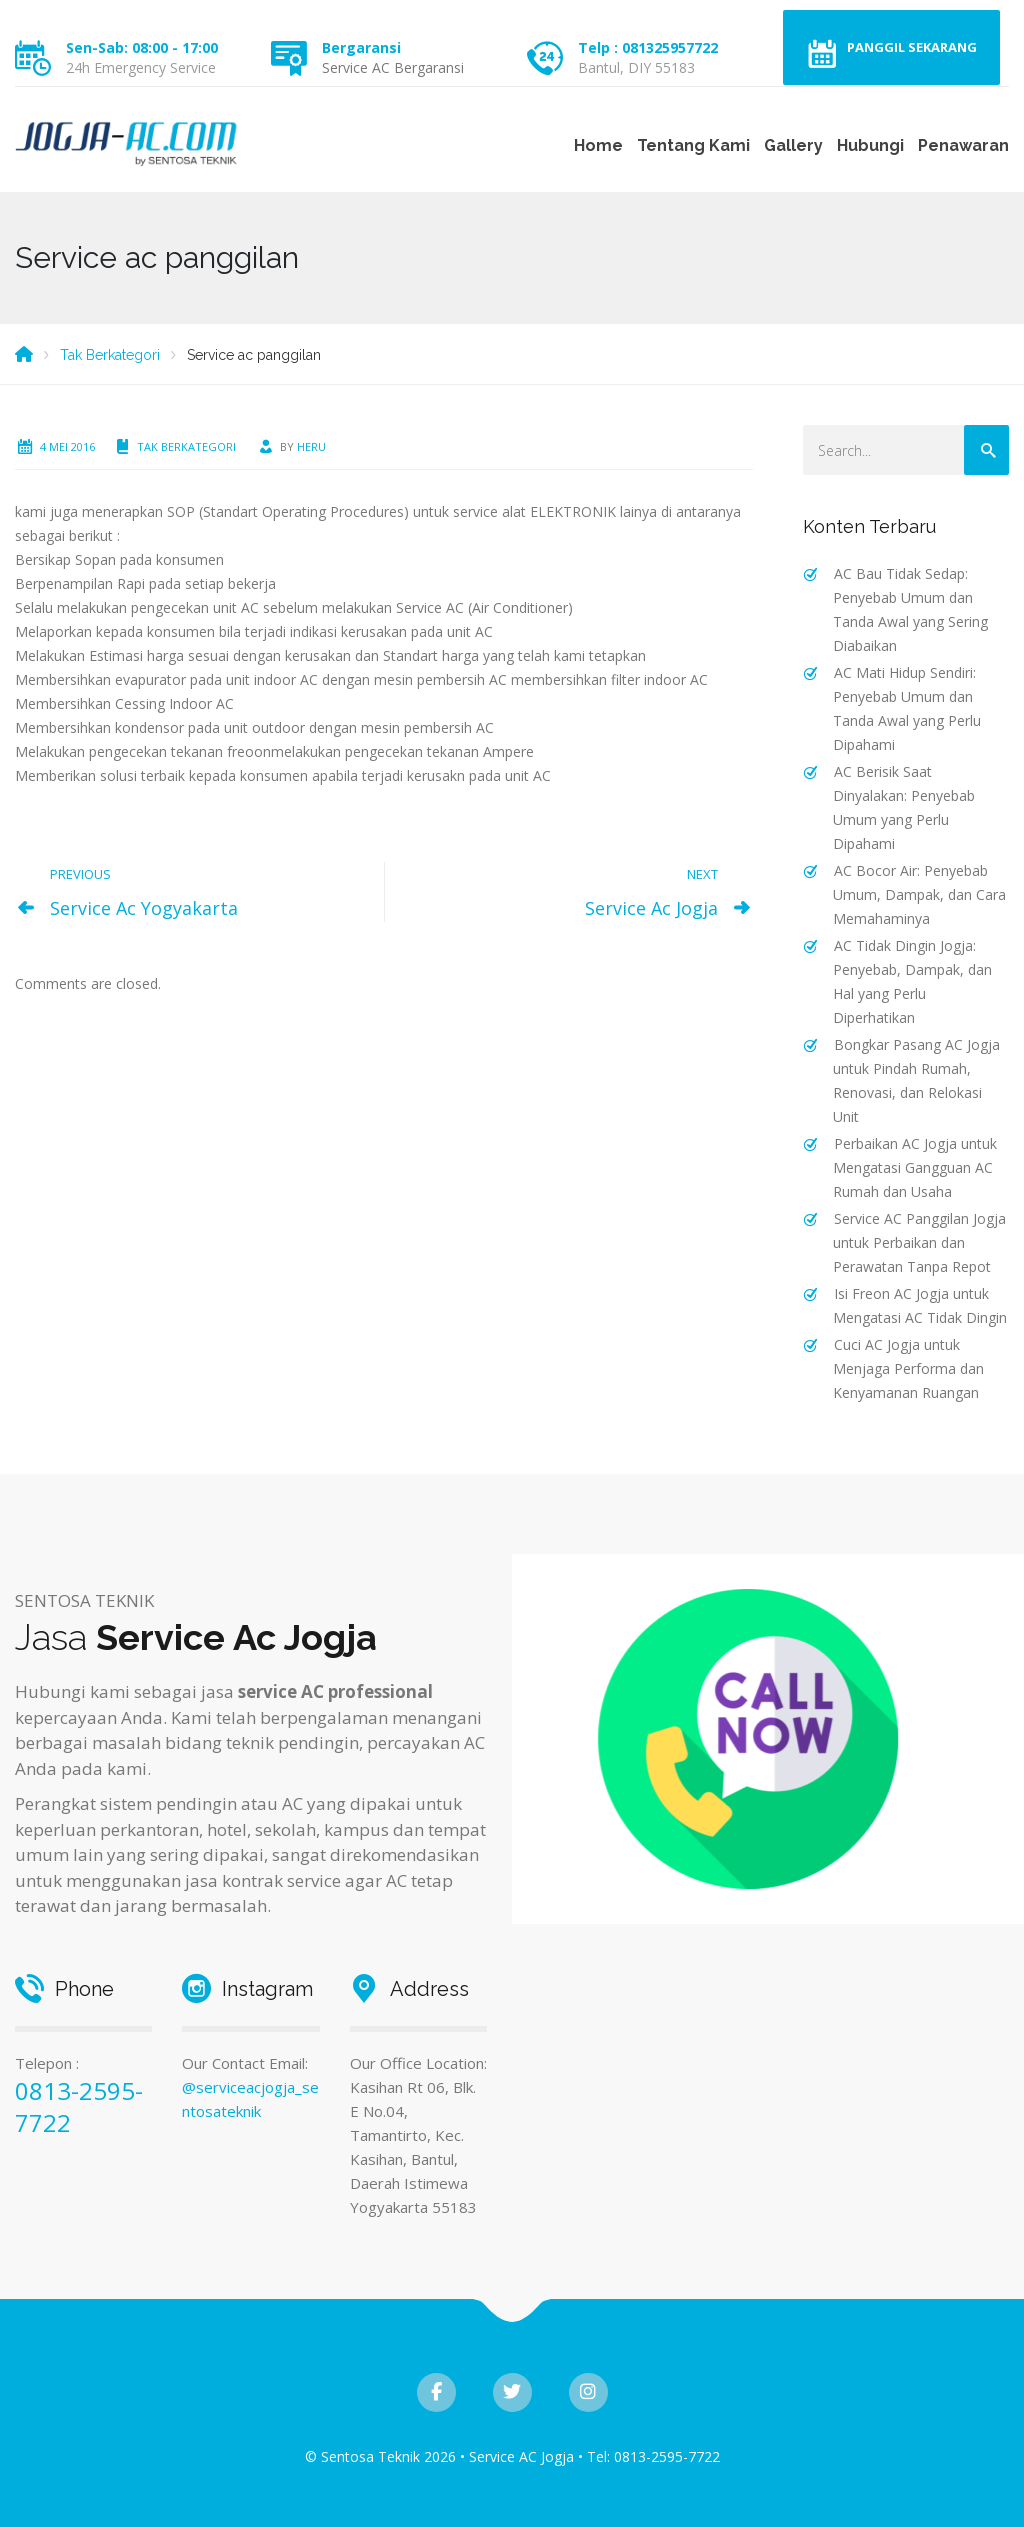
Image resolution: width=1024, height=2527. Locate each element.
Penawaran (963, 145)
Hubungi (870, 145)
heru (311, 446)
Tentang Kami (693, 145)
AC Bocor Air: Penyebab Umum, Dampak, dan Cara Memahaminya (919, 894)
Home (598, 145)
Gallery (793, 145)
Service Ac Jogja (651, 908)
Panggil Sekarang (912, 47)
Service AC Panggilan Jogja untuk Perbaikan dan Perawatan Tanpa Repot (919, 1242)
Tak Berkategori (186, 446)
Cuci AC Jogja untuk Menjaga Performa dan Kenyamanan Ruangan (908, 1368)
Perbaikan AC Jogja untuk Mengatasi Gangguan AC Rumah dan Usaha (915, 1167)
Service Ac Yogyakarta (144, 908)
